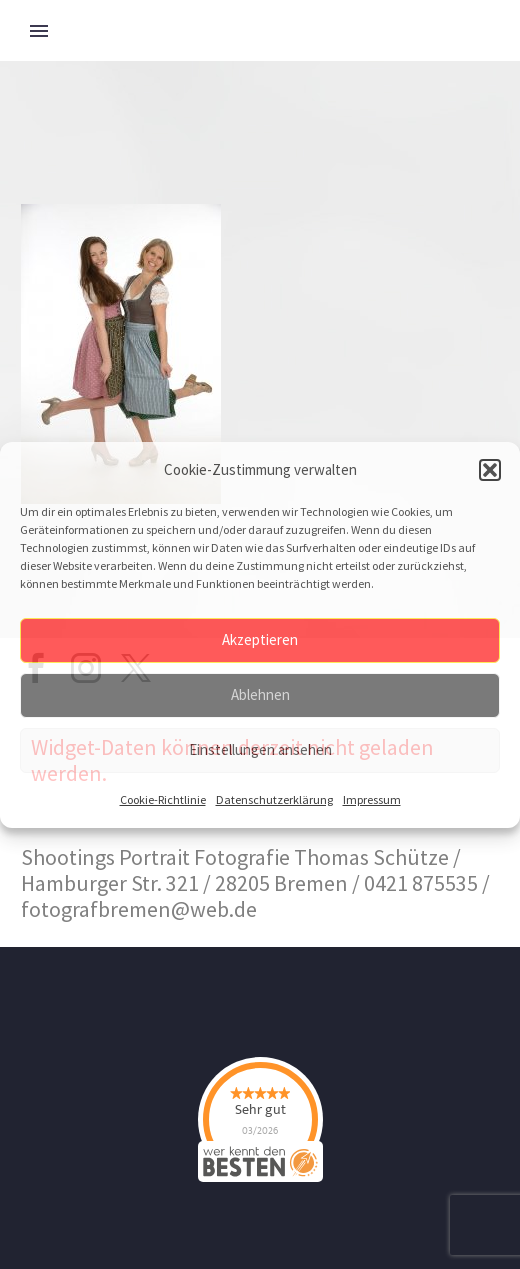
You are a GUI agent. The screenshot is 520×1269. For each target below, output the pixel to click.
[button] (490, 470)
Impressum (372, 799)
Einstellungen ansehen (260, 749)
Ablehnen (260, 694)
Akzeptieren (260, 639)
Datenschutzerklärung (274, 799)
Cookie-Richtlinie (163, 799)
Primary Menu (39, 31)
